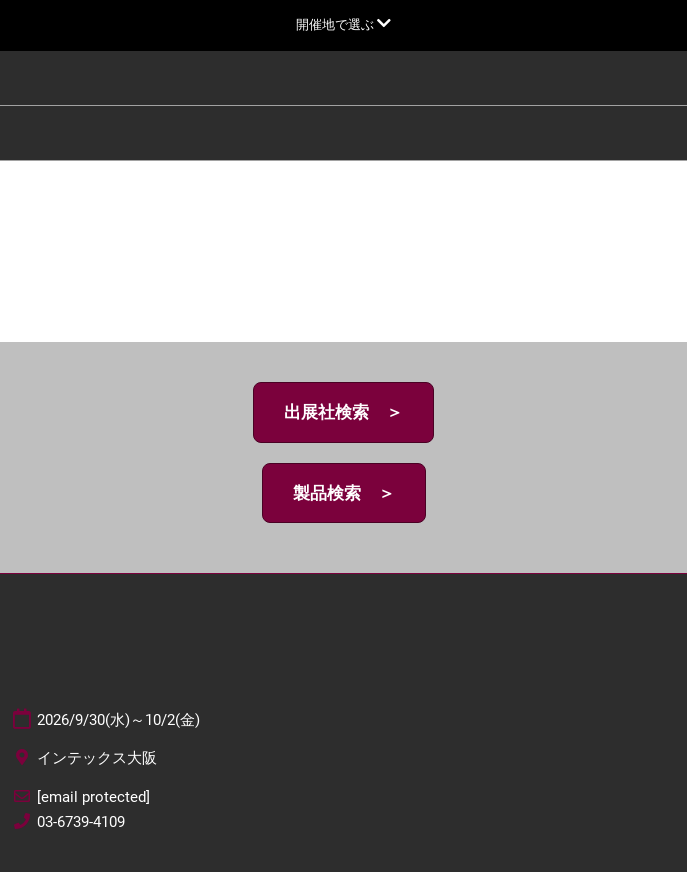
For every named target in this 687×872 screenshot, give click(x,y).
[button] (343, 412)
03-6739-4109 (81, 822)
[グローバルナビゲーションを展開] (343, 24)
